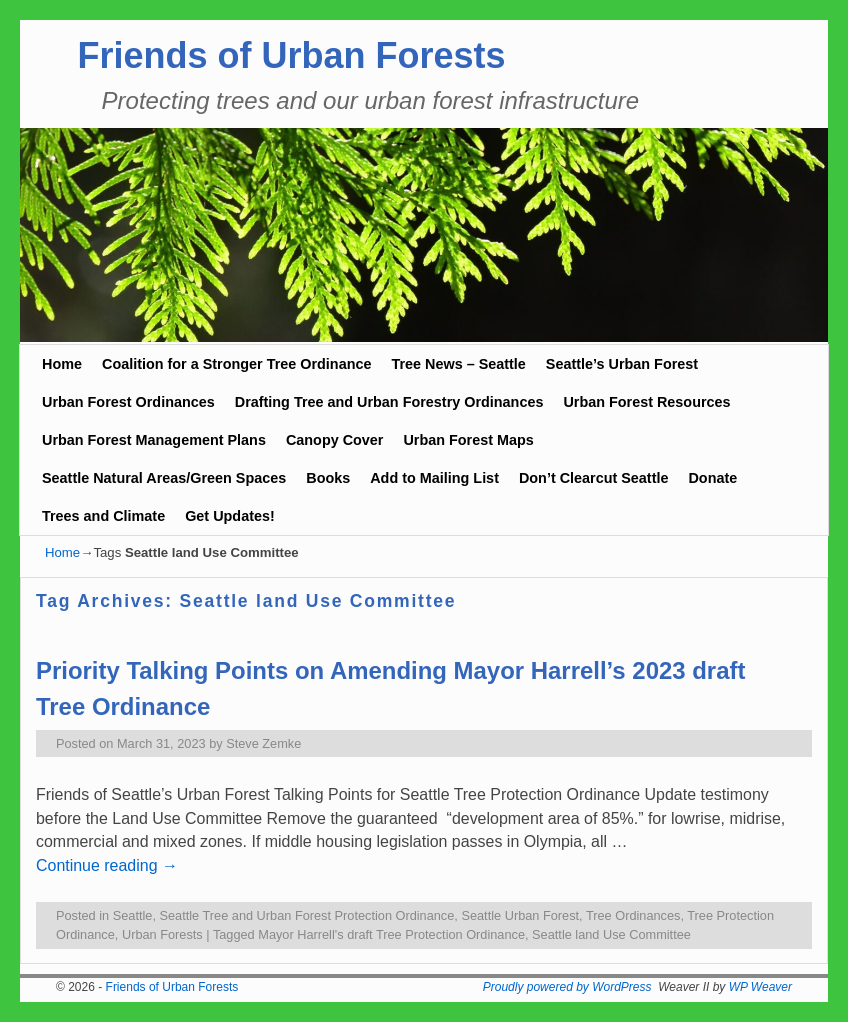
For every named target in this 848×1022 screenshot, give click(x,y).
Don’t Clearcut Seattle (594, 478)
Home (62, 364)
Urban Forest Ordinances (128, 402)
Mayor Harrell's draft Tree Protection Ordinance (391, 934)
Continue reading (107, 865)
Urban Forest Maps (468, 440)
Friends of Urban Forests (291, 55)
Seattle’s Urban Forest (622, 364)
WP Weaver (760, 987)
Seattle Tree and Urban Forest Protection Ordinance (307, 915)
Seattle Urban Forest (520, 915)
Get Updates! (230, 516)
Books (328, 478)
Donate (712, 478)
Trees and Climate (103, 516)
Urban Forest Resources (646, 402)
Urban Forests (162, 934)
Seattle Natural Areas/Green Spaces (164, 478)
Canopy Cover (335, 440)
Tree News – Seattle (458, 364)
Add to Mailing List (434, 478)
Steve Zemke (263, 743)
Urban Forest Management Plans (154, 440)
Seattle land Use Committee (611, 934)
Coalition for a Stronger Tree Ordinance (236, 364)
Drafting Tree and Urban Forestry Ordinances (389, 402)
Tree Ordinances (633, 915)
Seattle (133, 915)
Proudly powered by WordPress (567, 987)
